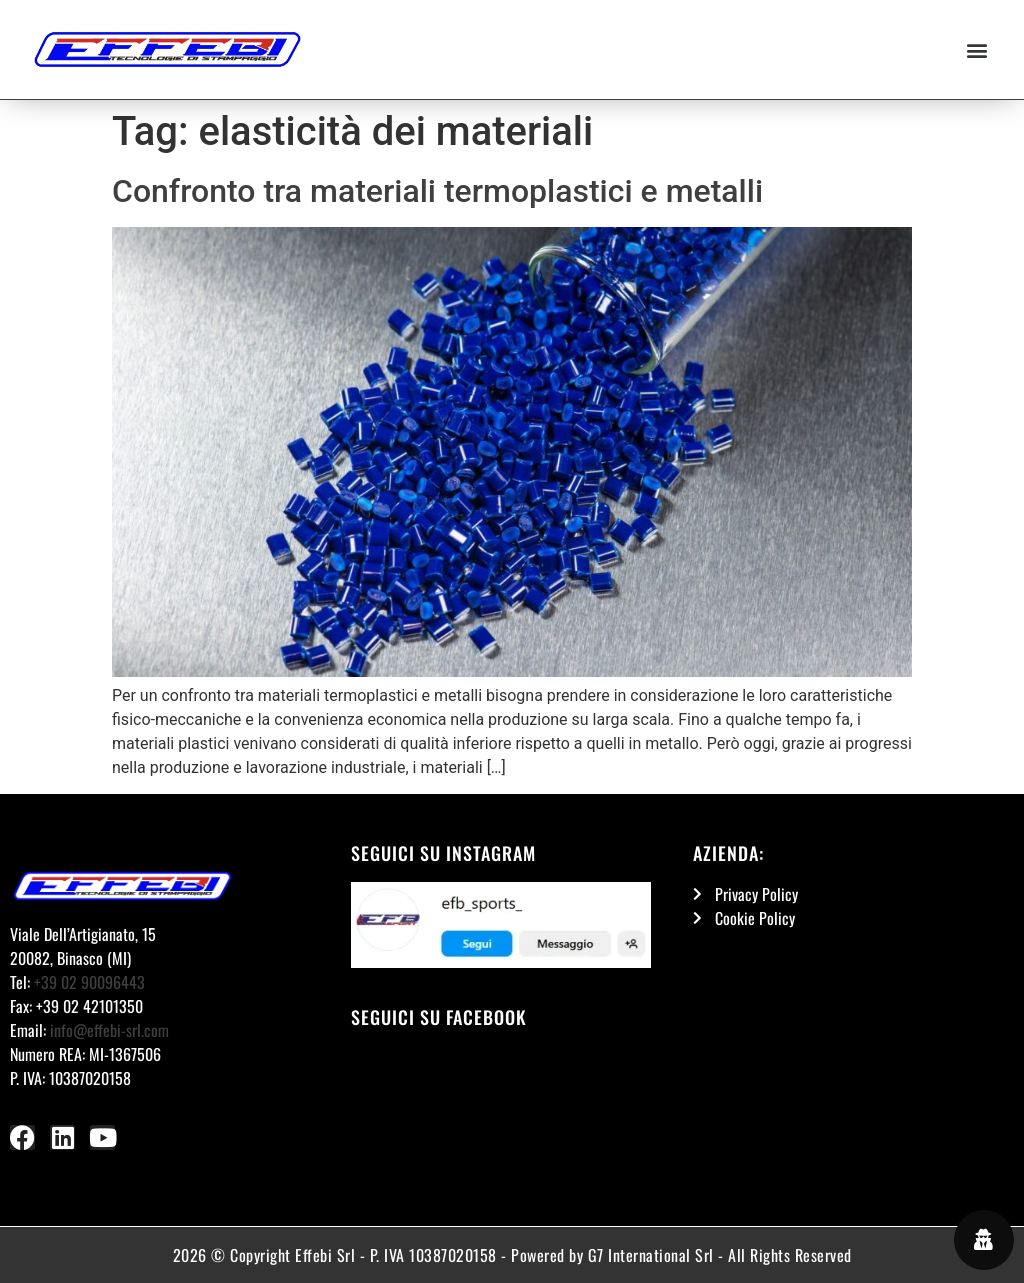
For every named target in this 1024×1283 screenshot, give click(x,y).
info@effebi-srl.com (109, 1030)
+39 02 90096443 (89, 982)
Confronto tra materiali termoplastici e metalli (437, 191)
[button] (977, 49)
